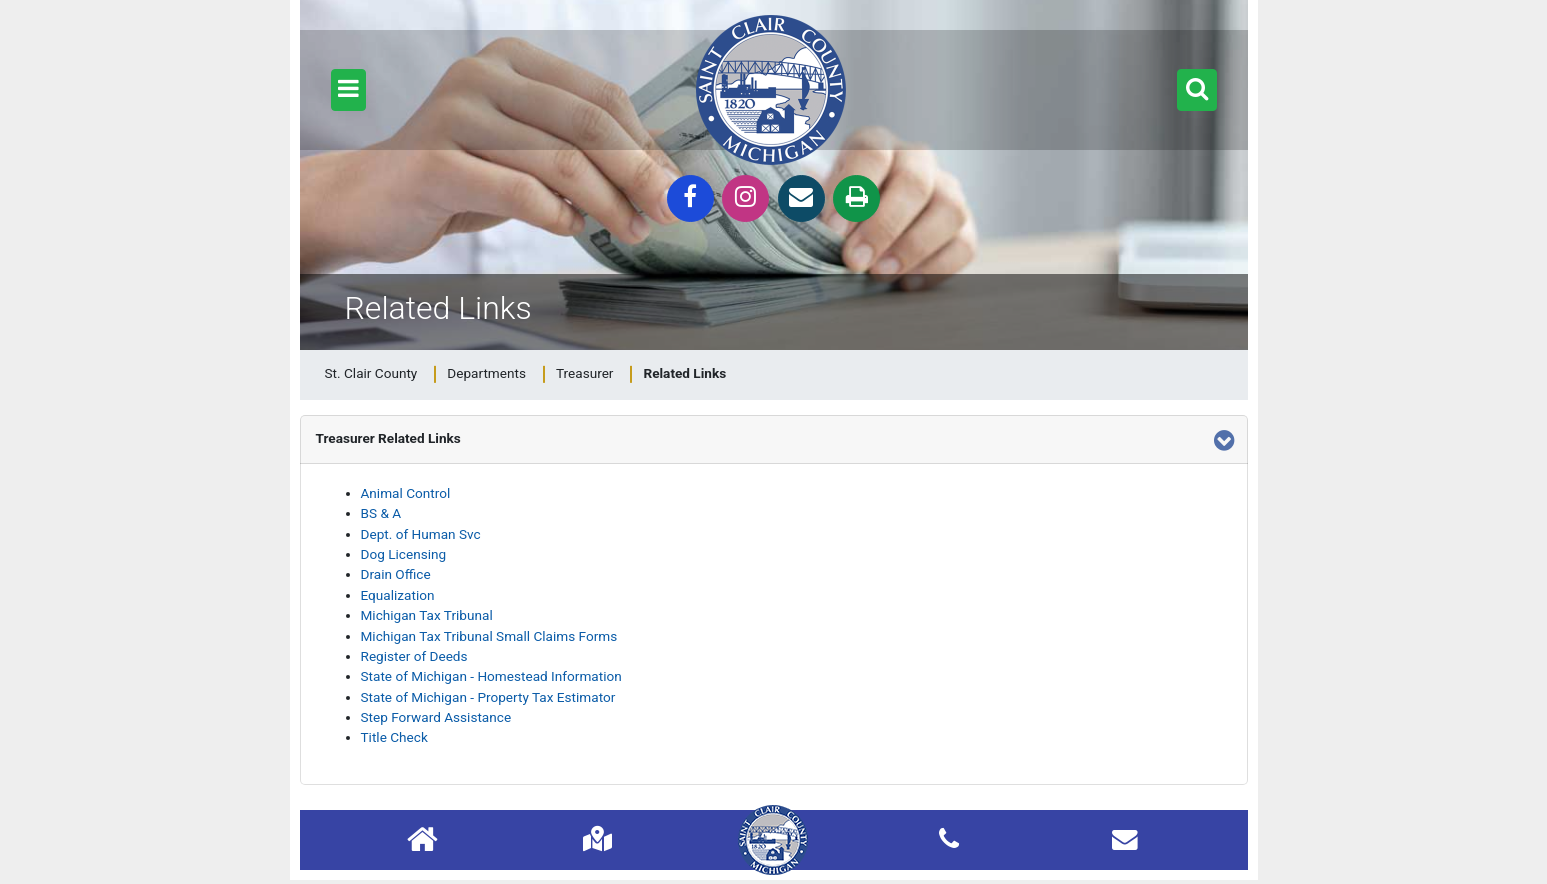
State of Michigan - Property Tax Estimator (488, 697)
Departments (486, 373)
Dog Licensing (404, 554)
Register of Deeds (414, 656)
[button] (348, 90)
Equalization (398, 595)
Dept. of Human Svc (421, 534)
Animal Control (406, 493)
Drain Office (396, 574)
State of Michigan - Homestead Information (491, 676)
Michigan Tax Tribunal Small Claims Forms (489, 636)
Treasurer (585, 373)
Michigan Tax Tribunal (427, 615)
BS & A (381, 513)
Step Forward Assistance (436, 717)
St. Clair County (371, 373)
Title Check (394, 737)
